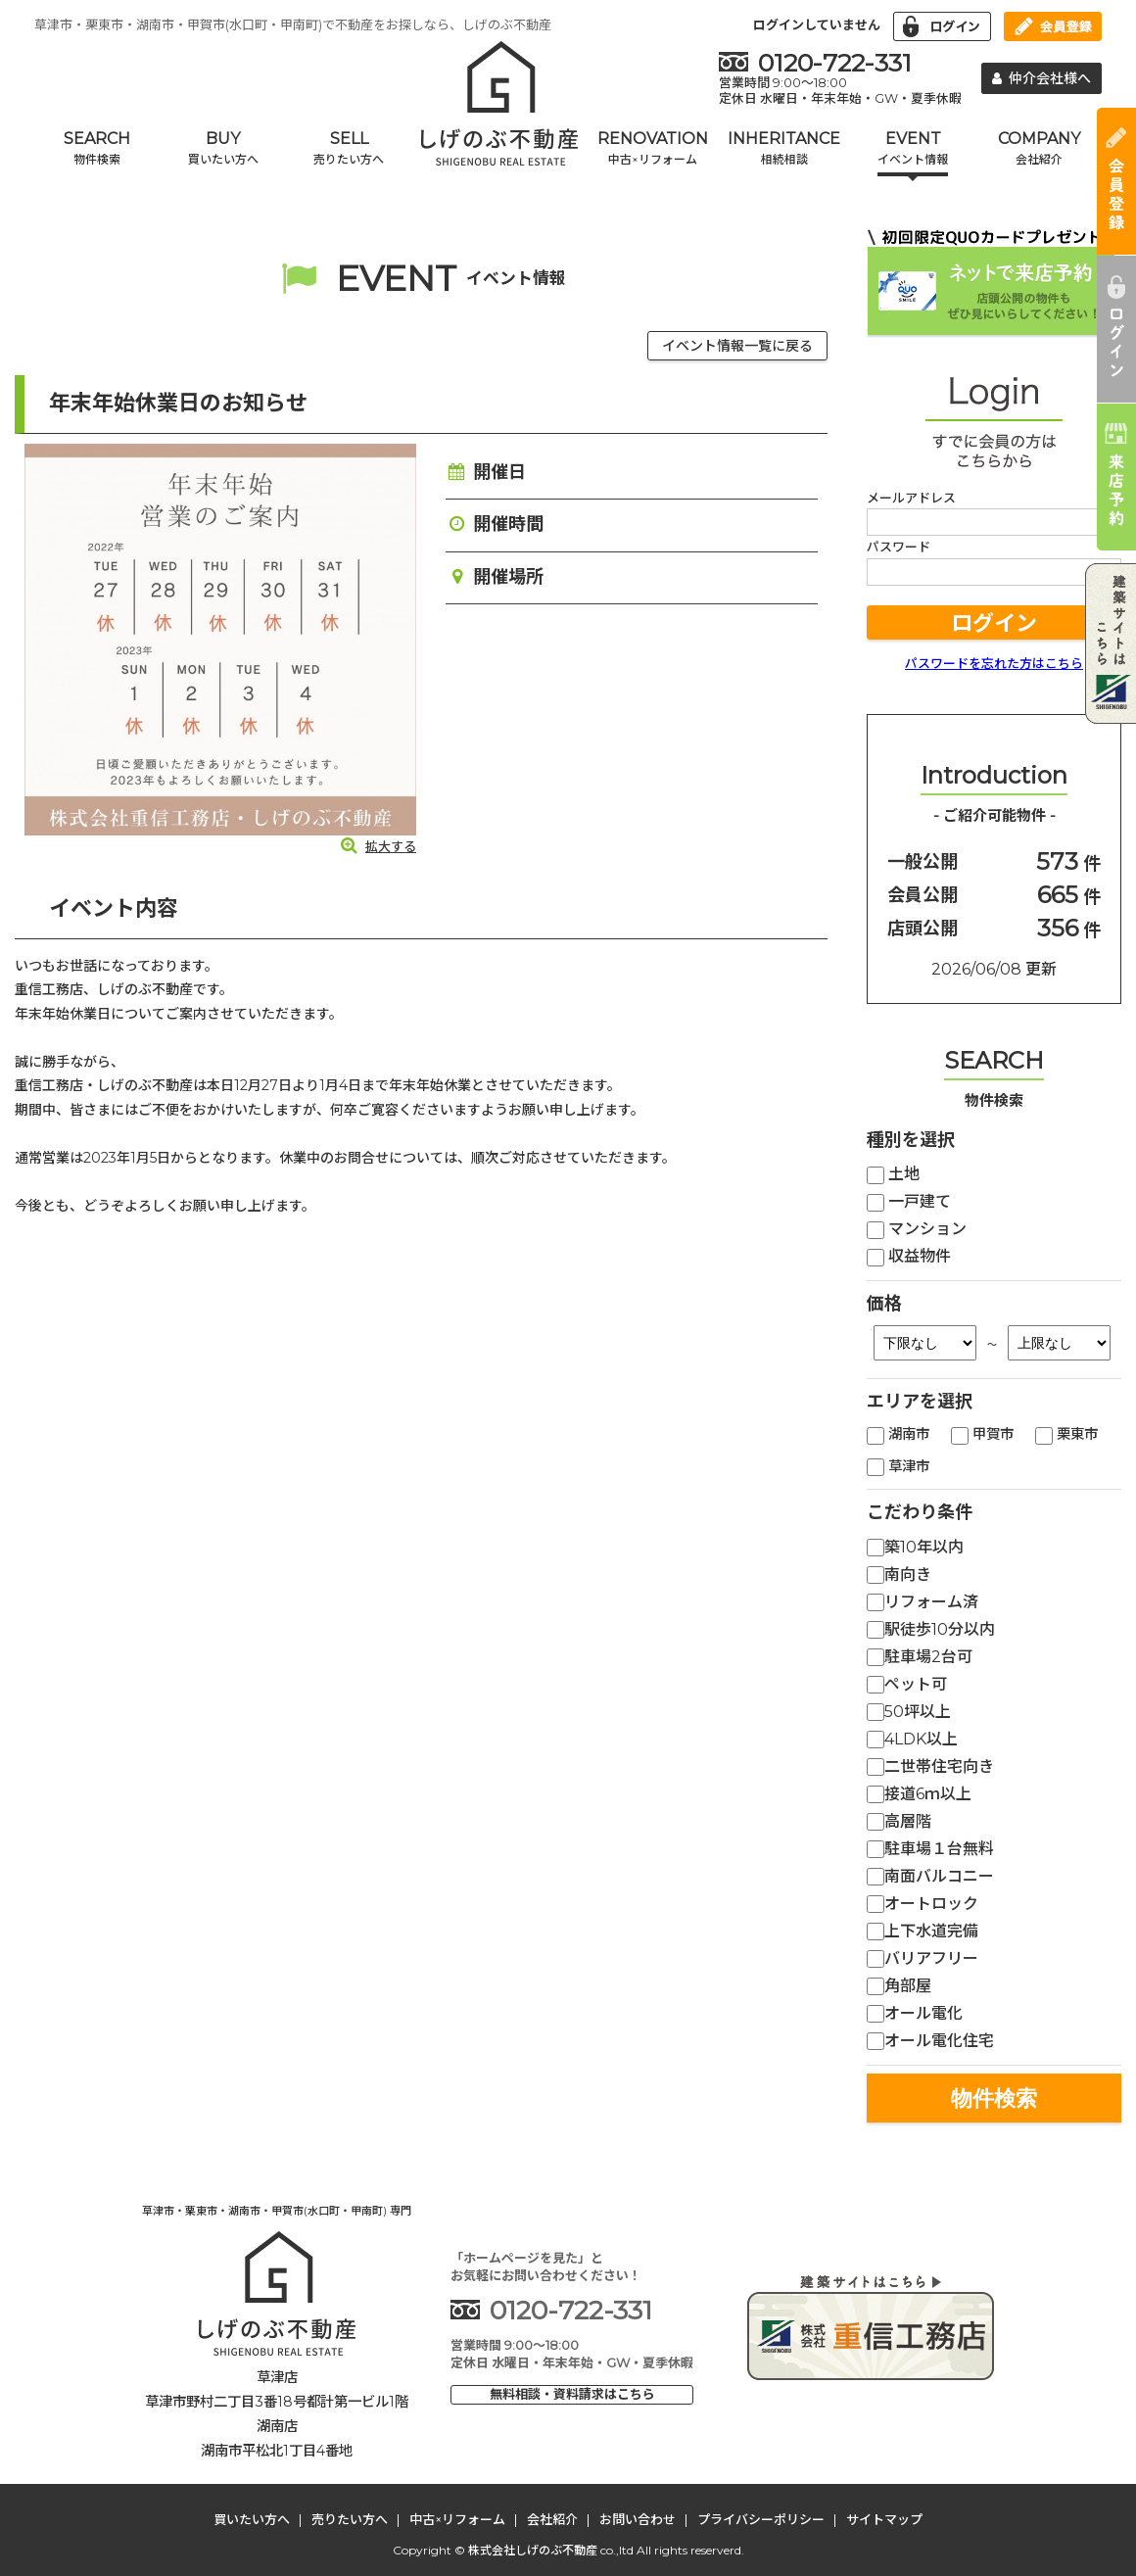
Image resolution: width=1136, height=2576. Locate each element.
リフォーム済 (922, 1602)
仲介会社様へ (1042, 78)
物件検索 (994, 2098)
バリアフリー (922, 1958)
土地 (893, 1174)
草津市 (898, 1466)
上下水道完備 (922, 1931)
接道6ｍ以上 (919, 1794)
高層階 (899, 1821)
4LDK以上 (912, 1739)
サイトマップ (884, 2519)
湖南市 (898, 1434)
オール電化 (915, 2013)
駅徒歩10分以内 (931, 1629)
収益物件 (909, 1256)
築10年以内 (915, 1547)
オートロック (922, 1903)
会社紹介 (552, 2519)
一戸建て (909, 1201)
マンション (917, 1228)
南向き (899, 1574)
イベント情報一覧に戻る (737, 346)
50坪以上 (909, 1711)
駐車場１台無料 (930, 1848)
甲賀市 (982, 1434)
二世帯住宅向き (930, 1766)
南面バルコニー (930, 1876)
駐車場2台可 (919, 1656)
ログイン (994, 623)
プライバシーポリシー (761, 2519)
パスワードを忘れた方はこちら (994, 663)
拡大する (378, 846)
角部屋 (899, 1986)
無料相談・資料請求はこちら (572, 2394)
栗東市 (1066, 1434)
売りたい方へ (349, 2519)
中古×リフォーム (457, 2519)
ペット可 (907, 1684)
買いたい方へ (251, 2519)
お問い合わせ (637, 2519)
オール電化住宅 (930, 2040)
